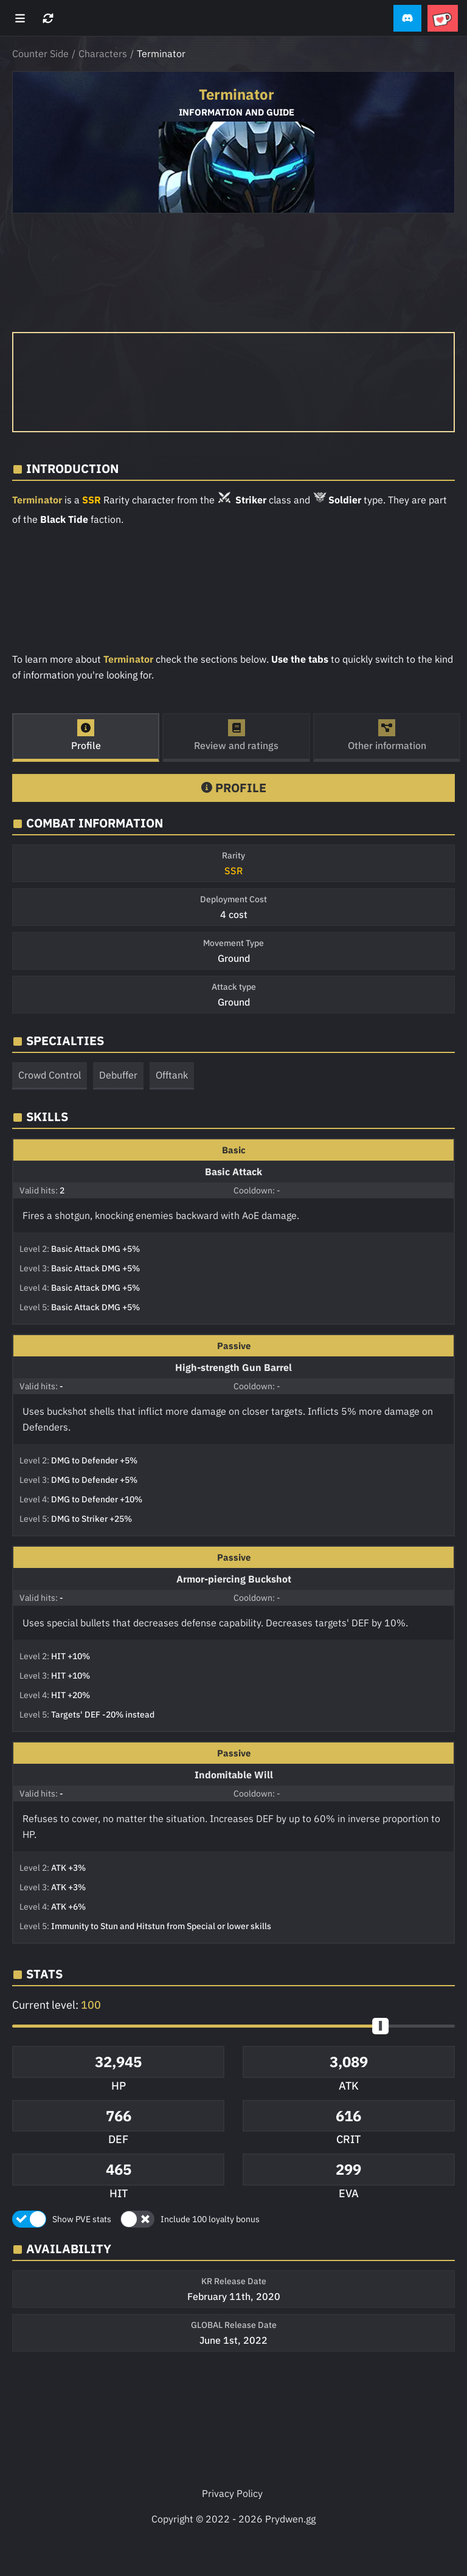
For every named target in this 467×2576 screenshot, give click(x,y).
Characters (102, 53)
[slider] (380, 2026)
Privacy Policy (232, 2493)
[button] (407, 18)
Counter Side (40, 53)
